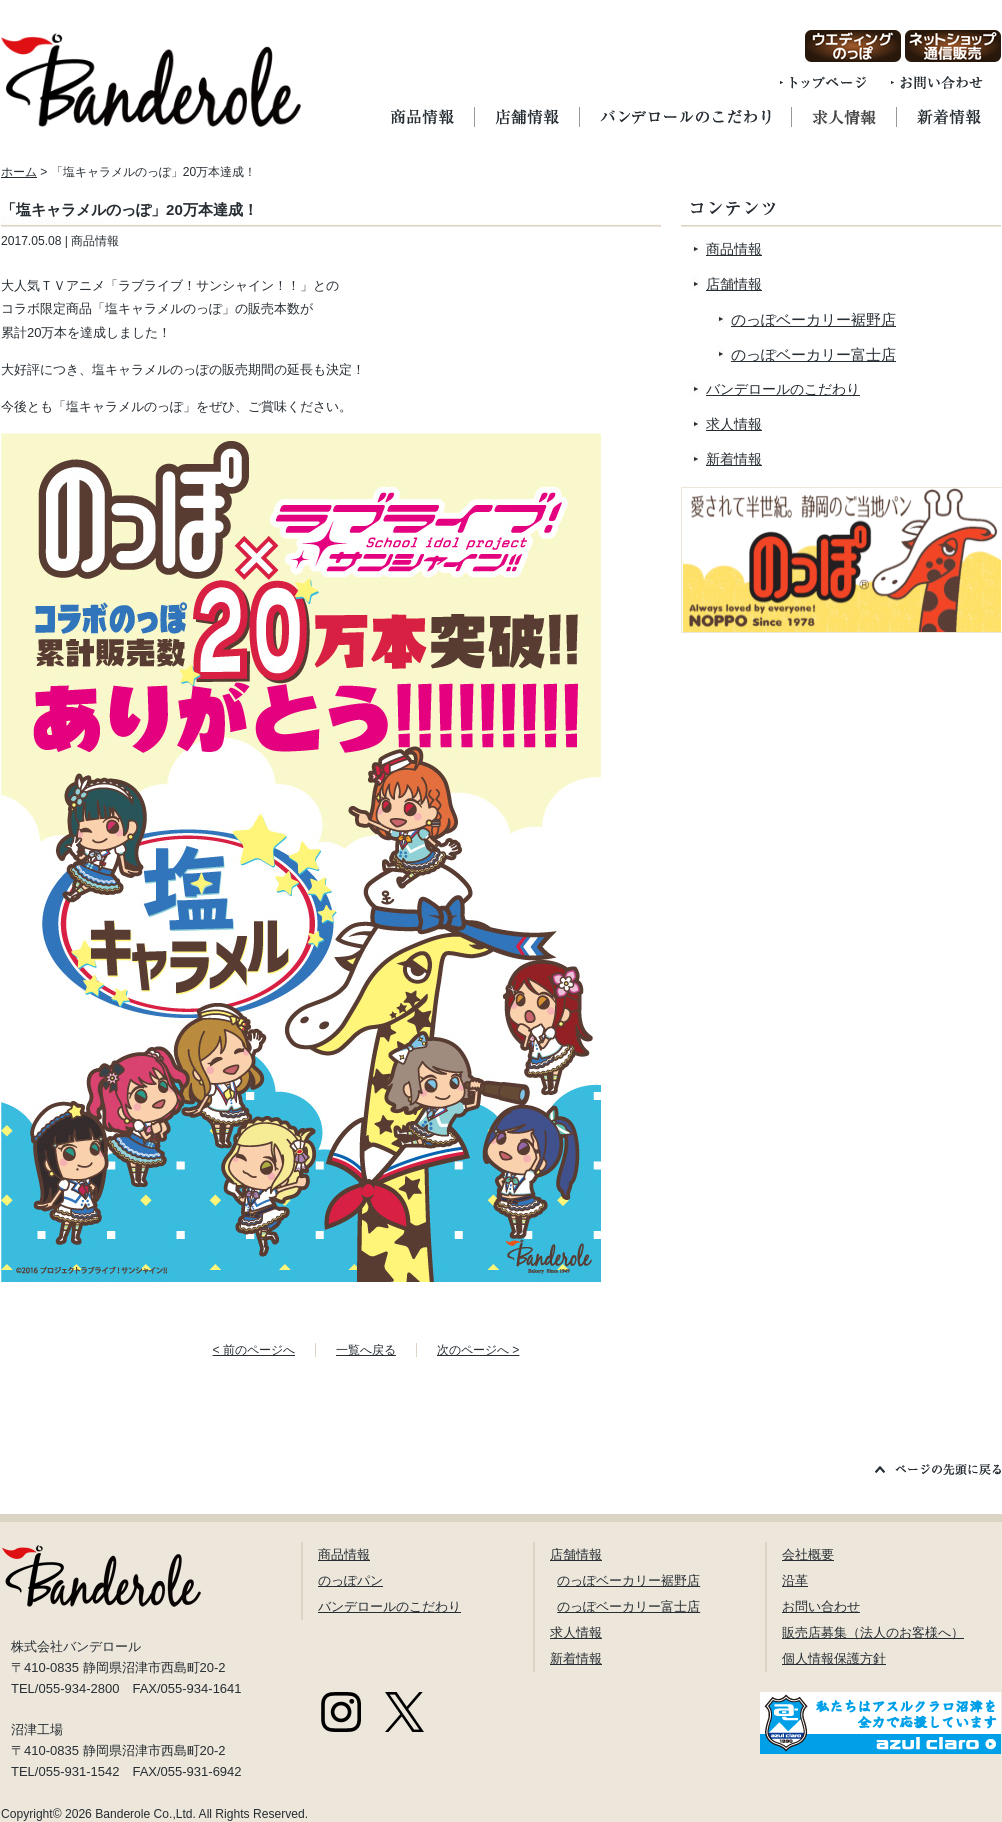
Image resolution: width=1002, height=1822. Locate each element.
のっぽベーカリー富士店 (813, 354)
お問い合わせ (821, 1606)
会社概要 (808, 1554)
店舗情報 (734, 284)
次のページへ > (478, 1350)
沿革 (795, 1580)
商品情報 (734, 249)
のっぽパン (350, 1580)
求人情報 (734, 424)
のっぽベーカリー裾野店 (813, 319)
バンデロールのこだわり (783, 389)
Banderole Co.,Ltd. (145, 1814)
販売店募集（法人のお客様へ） (873, 1632)
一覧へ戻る (366, 1350)
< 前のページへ (254, 1350)
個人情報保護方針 (834, 1658)
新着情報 (734, 459)
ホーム (19, 172)
